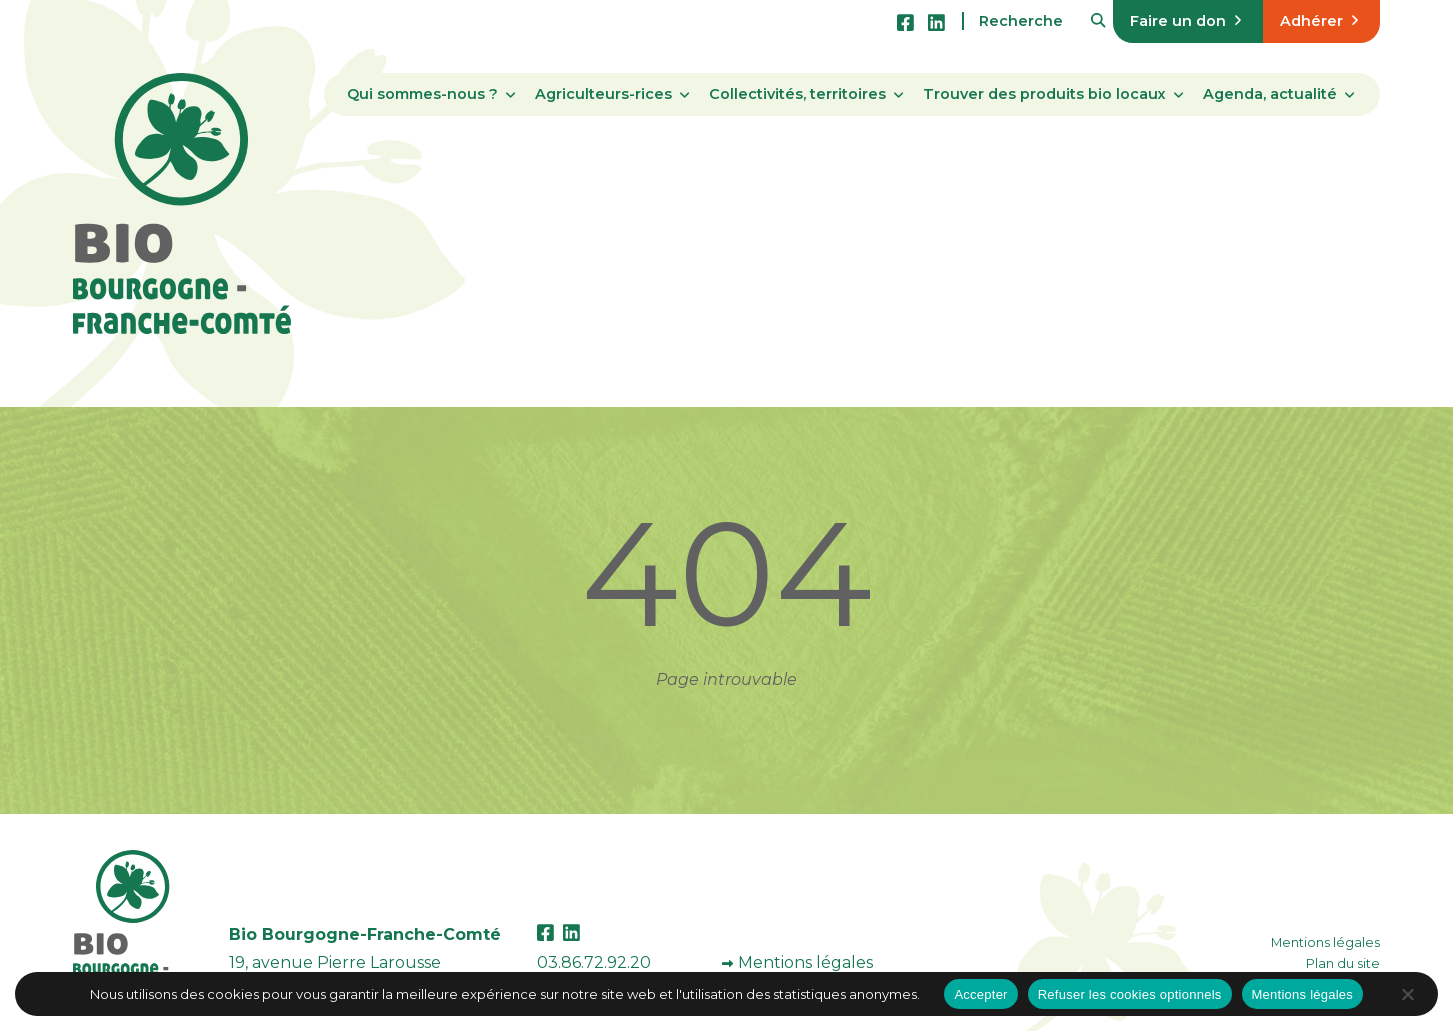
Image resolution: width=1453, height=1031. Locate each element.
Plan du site (1343, 963)
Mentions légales (805, 962)
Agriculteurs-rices (603, 94)
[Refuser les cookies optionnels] (1407, 994)
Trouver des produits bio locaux (1044, 94)
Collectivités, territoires (797, 94)
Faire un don (1185, 21)
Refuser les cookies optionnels (1130, 994)
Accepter (980, 994)
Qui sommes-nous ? (422, 94)
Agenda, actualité (1270, 94)
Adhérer (1319, 21)
